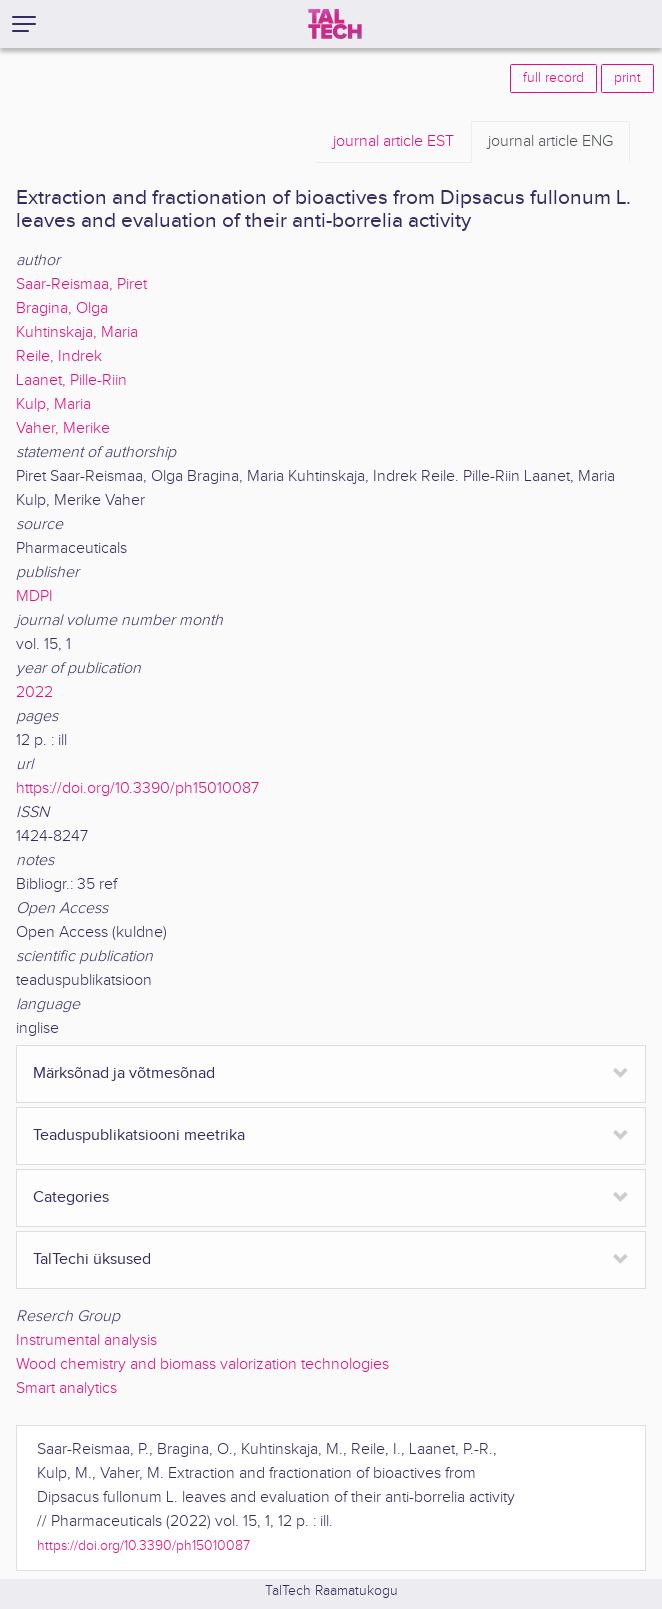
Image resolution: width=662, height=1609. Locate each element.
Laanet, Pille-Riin (71, 380)
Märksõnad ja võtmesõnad (124, 1073)
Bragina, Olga (62, 308)
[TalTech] (335, 24)
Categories (71, 1197)
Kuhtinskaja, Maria (77, 332)
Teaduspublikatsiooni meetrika (139, 1135)
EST (393, 142)
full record (553, 78)
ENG (550, 142)
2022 (34, 692)
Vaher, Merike (63, 428)
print (627, 78)
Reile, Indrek (59, 356)
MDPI (34, 596)
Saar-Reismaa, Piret (81, 284)
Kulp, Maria (53, 404)
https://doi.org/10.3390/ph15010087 (137, 788)
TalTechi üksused (92, 1259)
